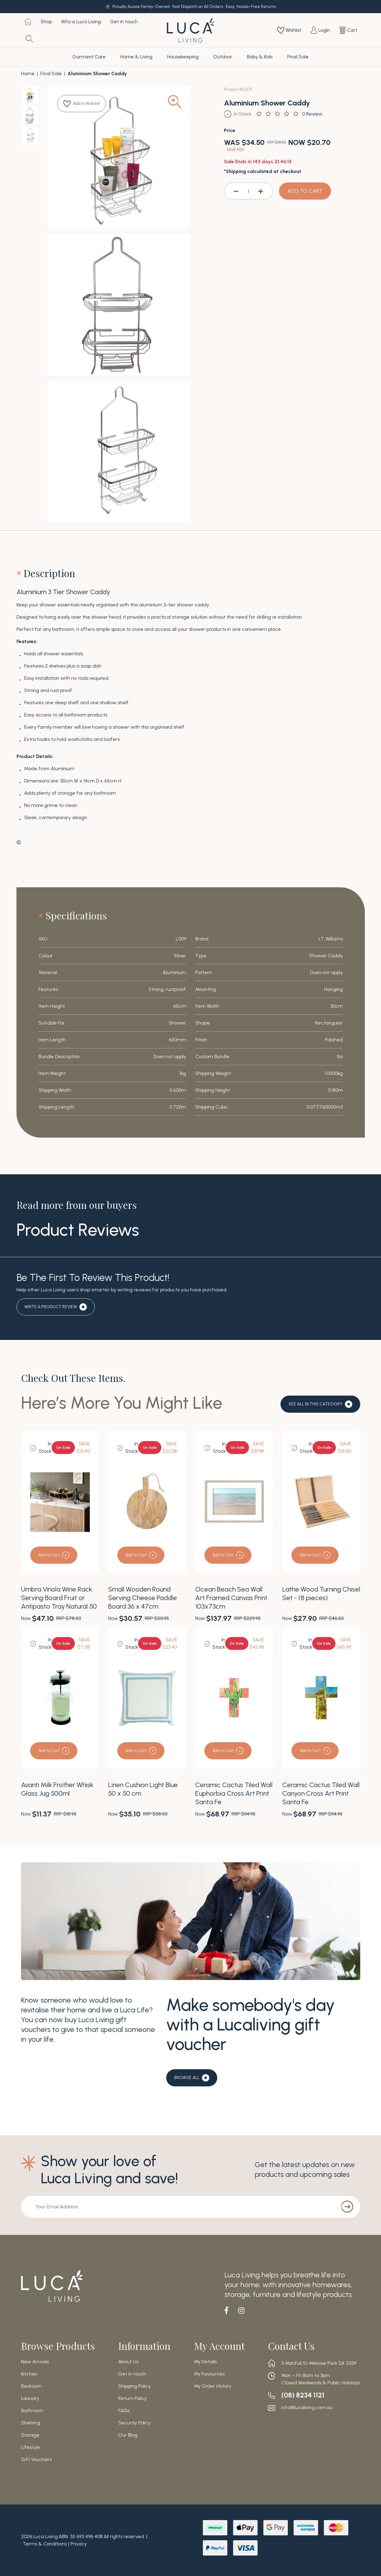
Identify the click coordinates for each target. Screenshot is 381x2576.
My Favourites (209, 2374)
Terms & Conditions (45, 2544)
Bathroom (32, 2410)
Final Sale (298, 57)
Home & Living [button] (136, 57)
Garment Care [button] (89, 57)
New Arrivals (35, 2361)
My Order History (212, 2386)
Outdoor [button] (222, 57)
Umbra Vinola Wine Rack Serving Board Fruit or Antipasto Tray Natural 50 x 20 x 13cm (59, 1602)
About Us (128, 2361)
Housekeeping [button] (183, 57)
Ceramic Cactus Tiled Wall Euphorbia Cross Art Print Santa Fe (234, 1793)
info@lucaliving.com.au (306, 2407)
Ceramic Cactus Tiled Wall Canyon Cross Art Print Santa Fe (321, 1793)
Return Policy (132, 2398)
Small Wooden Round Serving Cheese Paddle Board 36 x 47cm (142, 1597)
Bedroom (31, 2386)
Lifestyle (30, 2447)
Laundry (30, 2398)
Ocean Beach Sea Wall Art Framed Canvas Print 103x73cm (231, 1597)
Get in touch (124, 21)
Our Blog (127, 2435)
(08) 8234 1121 (304, 2395)
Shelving (30, 2422)
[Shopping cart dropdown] (348, 30)
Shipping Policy (134, 2386)
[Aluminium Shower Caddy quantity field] (248, 191)
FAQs (124, 2410)
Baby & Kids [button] (260, 57)
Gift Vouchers (36, 2459)
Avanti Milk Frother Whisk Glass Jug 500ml (57, 1789)
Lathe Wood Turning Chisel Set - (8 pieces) (321, 1593)
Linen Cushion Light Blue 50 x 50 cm (143, 1789)
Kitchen (29, 2374)
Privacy (79, 2544)
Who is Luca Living (81, 21)
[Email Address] (177, 2207)
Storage (30, 2435)
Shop (46, 21)
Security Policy (134, 2422)
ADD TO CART (305, 191)
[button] (83, 103)
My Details (205, 2361)
